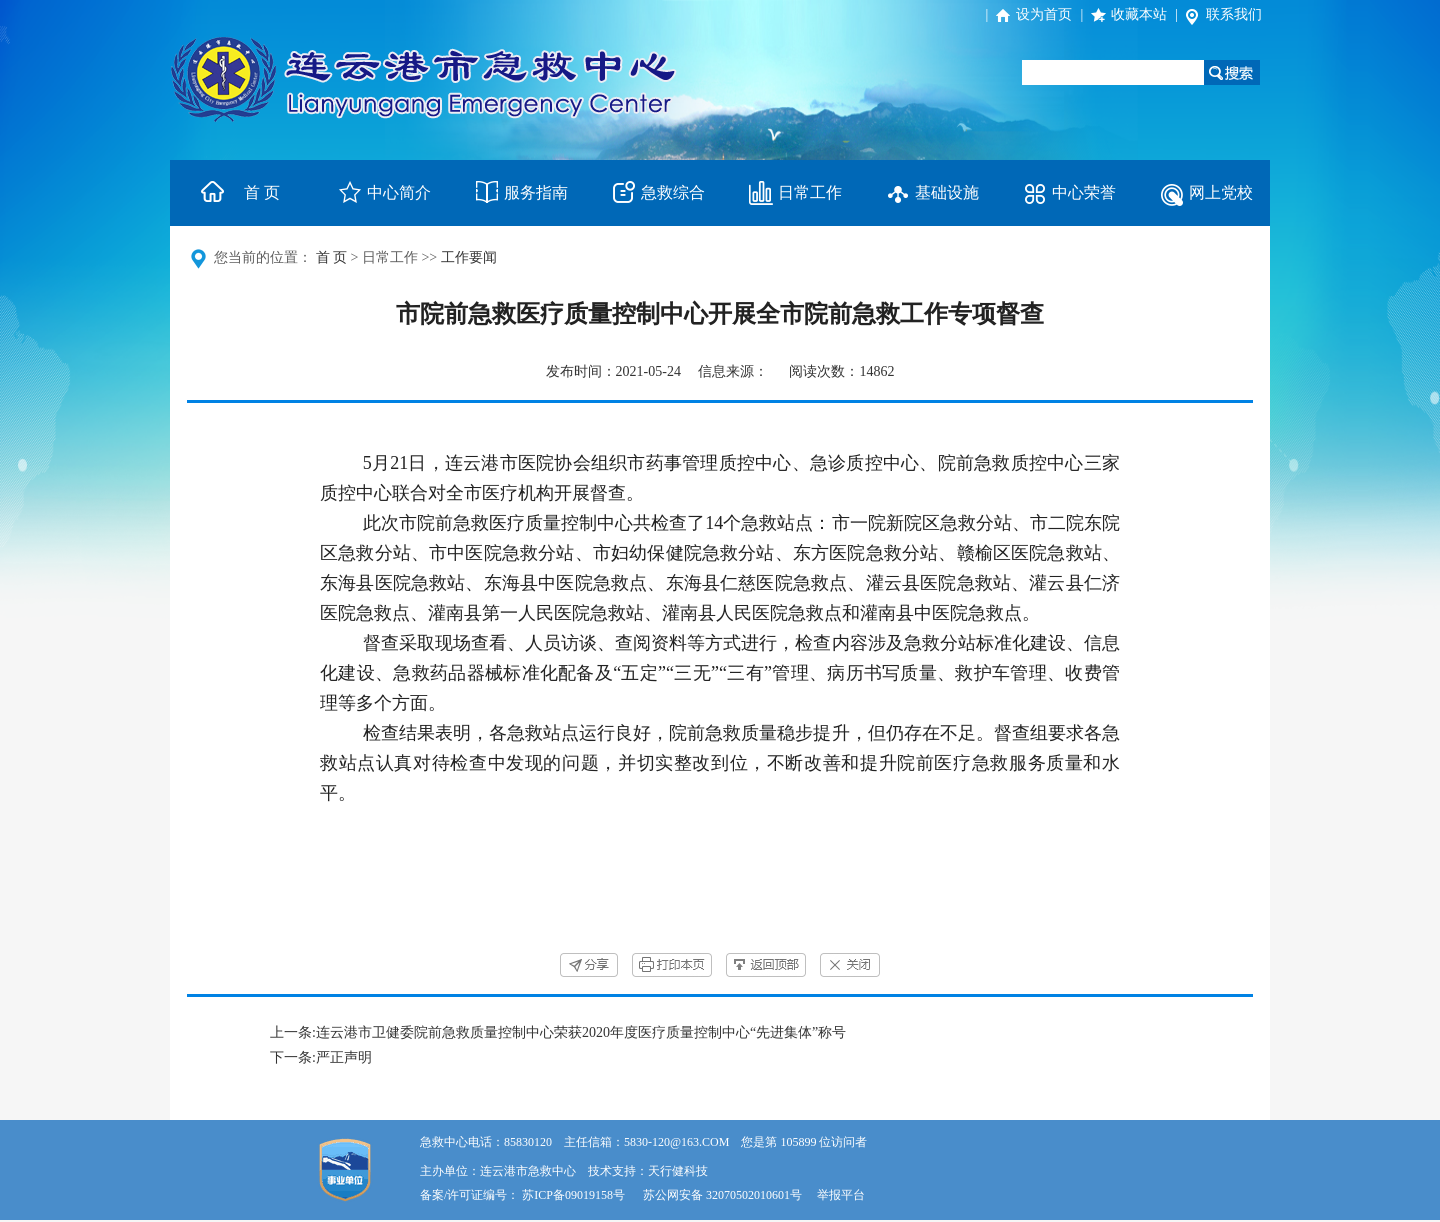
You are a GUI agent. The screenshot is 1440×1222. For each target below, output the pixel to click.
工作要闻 (469, 257)
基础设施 (947, 192)
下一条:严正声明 (321, 1057)
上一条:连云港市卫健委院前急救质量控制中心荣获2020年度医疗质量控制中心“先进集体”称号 (558, 1032)
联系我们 (1234, 14)
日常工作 (810, 192)
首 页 (262, 192)
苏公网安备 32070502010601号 (724, 1195)
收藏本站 (1139, 14)
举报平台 (841, 1195)
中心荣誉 (1084, 192)
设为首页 (1044, 14)
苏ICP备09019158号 (573, 1195)
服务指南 (536, 192)
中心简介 (399, 192)
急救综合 (673, 192)
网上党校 (1221, 192)
